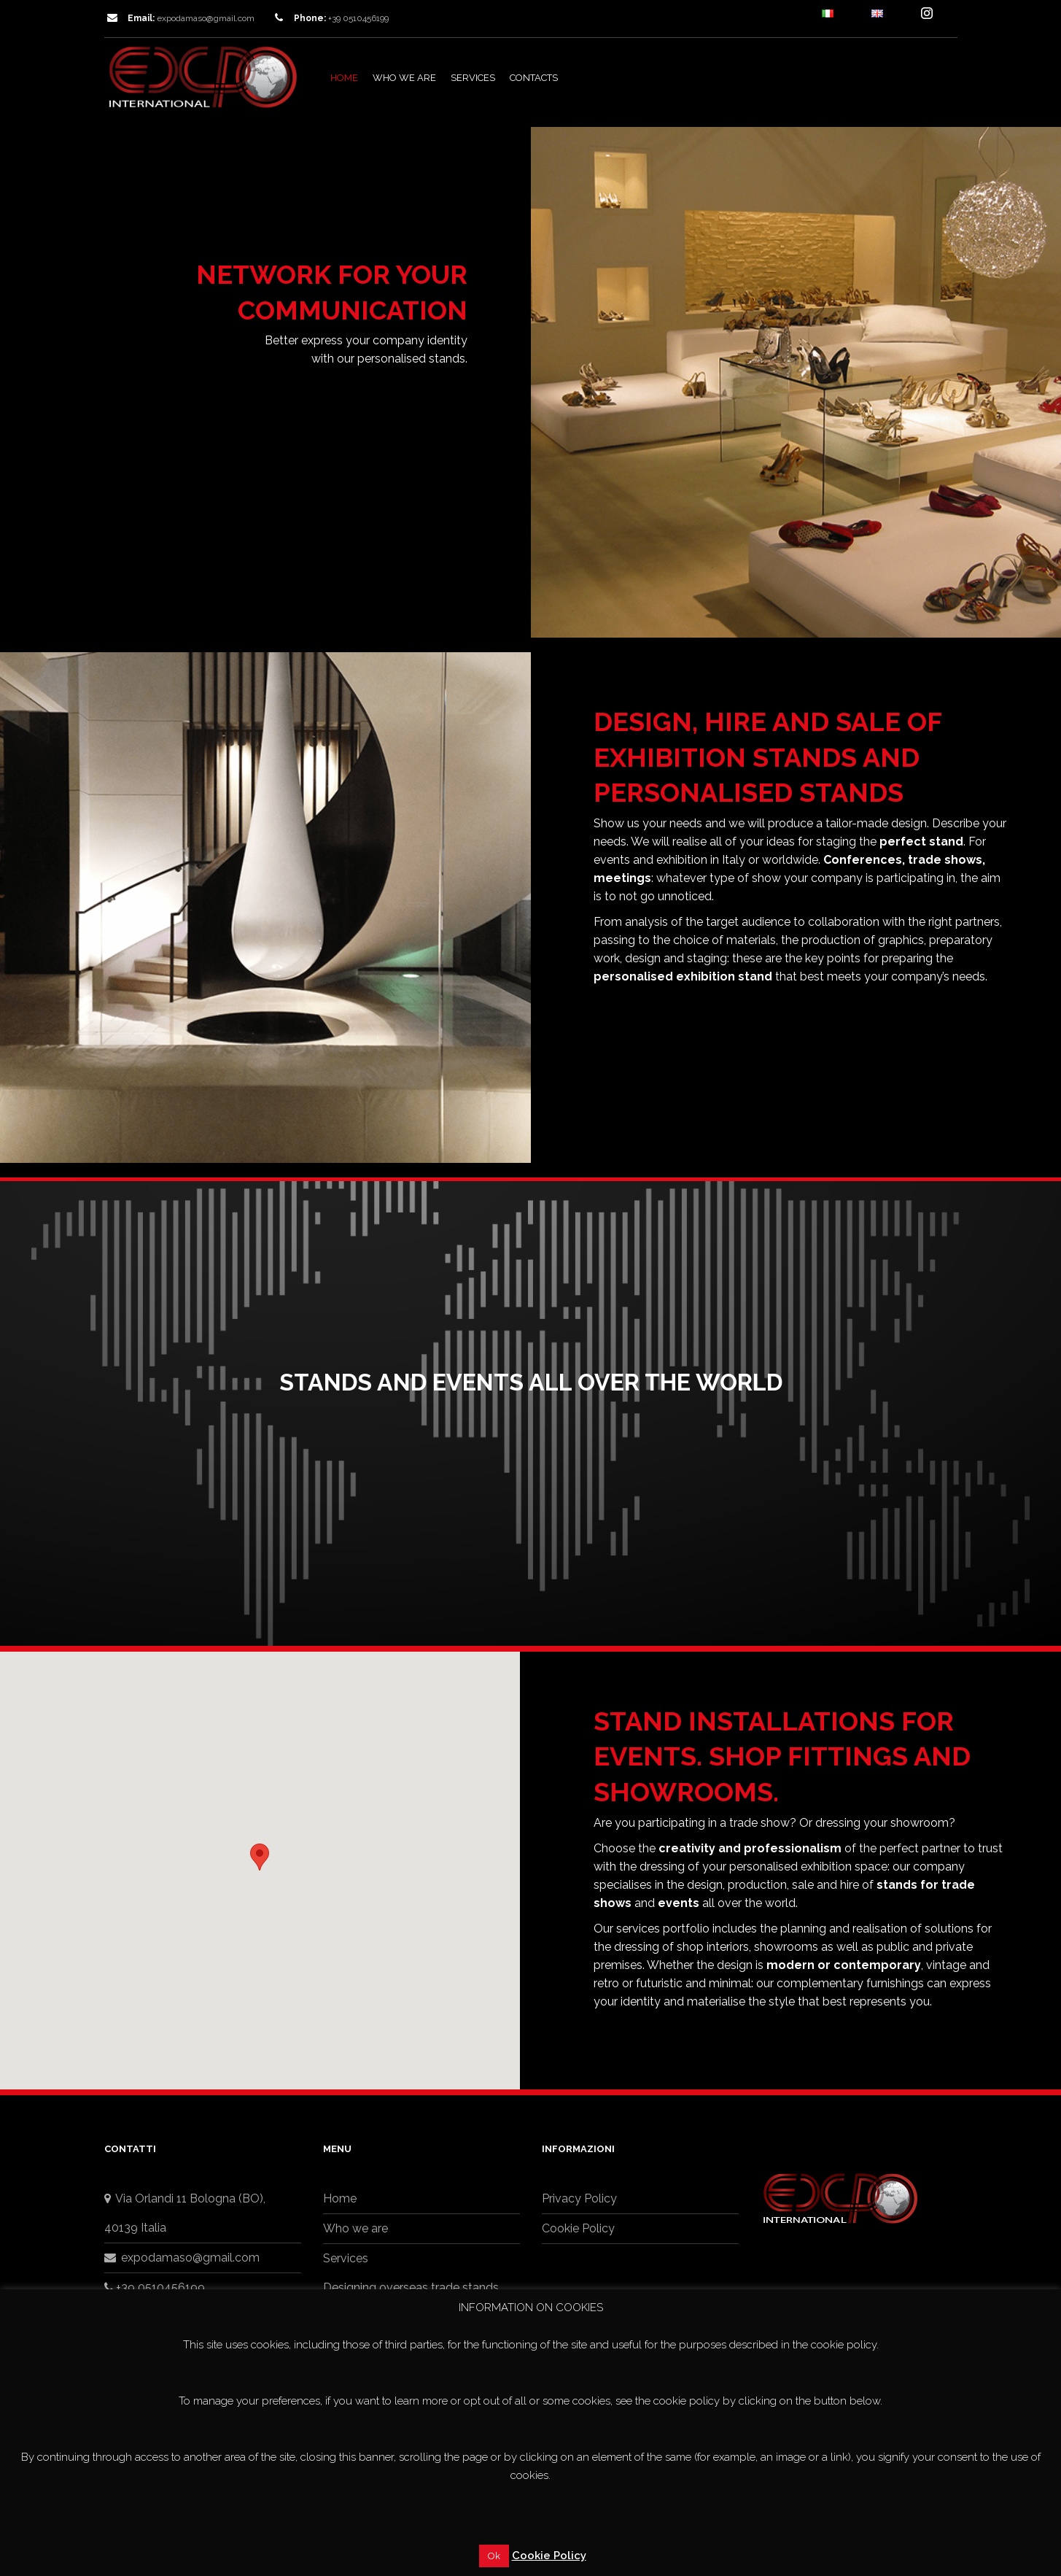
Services (473, 77)
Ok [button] (494, 2555)
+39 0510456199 (154, 2287)
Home (344, 77)
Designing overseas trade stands (411, 2287)
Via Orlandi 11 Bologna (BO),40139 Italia (184, 2213)
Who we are (404, 77)
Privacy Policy (579, 2198)
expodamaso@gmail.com (205, 18)
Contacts (534, 77)
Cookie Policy (578, 2228)
